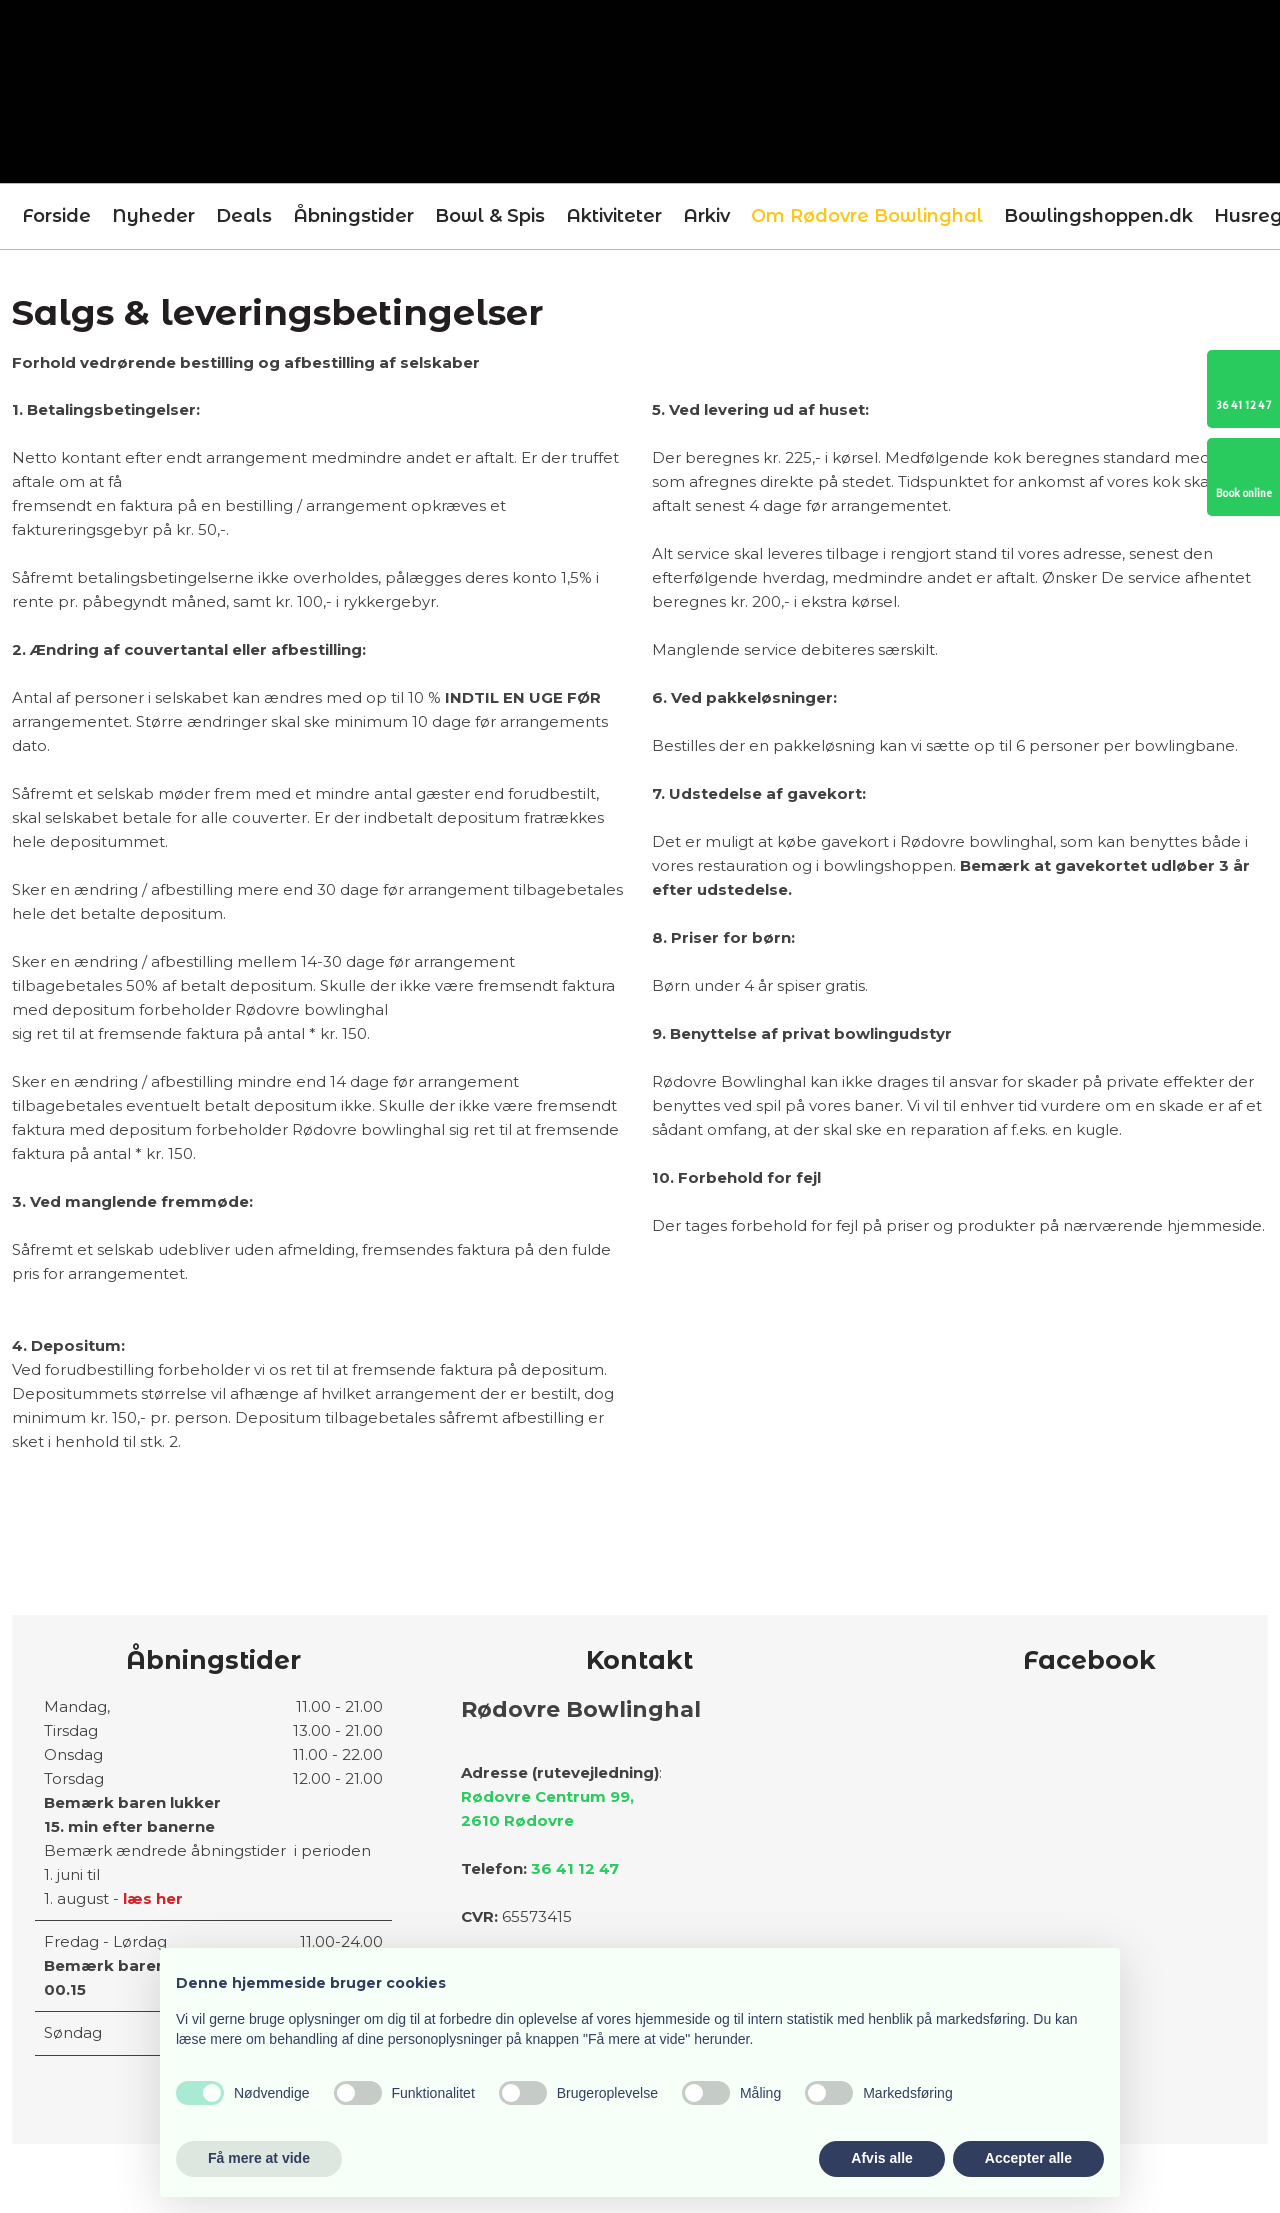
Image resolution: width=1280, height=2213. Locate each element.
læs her (153, 1898)
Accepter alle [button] (1028, 2158)
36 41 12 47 (575, 1868)
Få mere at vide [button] (259, 2158)
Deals (244, 216)
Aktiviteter (614, 216)
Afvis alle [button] (881, 2158)
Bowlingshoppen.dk (1098, 216)
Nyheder (153, 216)
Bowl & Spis (490, 216)
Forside (56, 216)
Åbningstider (353, 216)
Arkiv (706, 216)
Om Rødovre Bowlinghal (867, 216)
